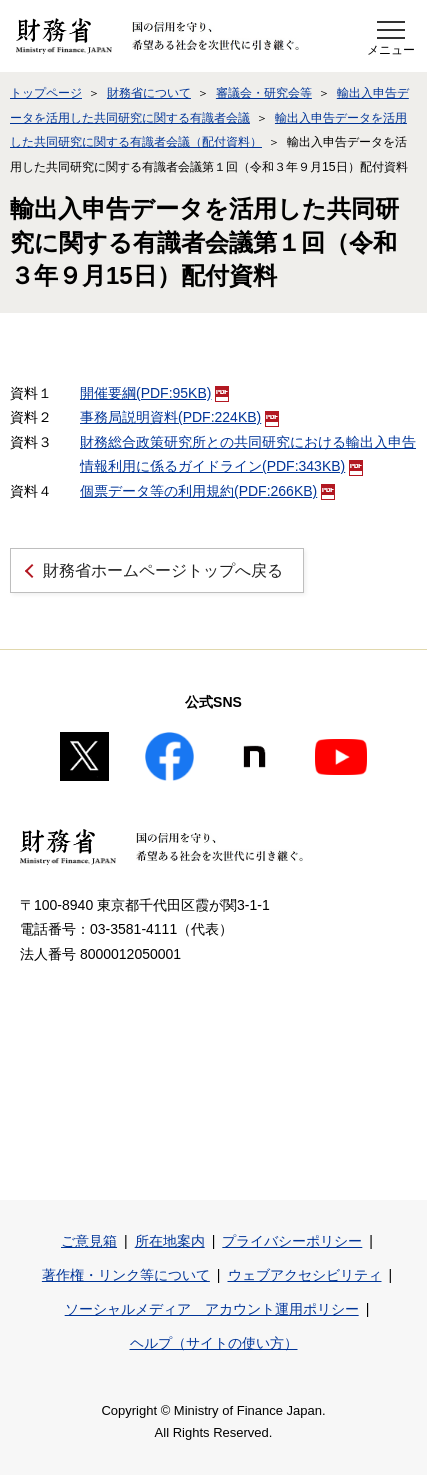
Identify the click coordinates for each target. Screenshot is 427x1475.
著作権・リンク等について (126, 1275)
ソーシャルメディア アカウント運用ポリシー (212, 1309)
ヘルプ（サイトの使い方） (214, 1343)
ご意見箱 (89, 1241)
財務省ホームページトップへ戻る (163, 570)
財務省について (149, 93)
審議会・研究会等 (264, 93)
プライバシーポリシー (292, 1241)
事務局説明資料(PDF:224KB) (179, 417)
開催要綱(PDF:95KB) (154, 393)
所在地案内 (170, 1241)
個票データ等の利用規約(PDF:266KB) (207, 491)
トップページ (46, 93)
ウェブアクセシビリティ (305, 1275)
